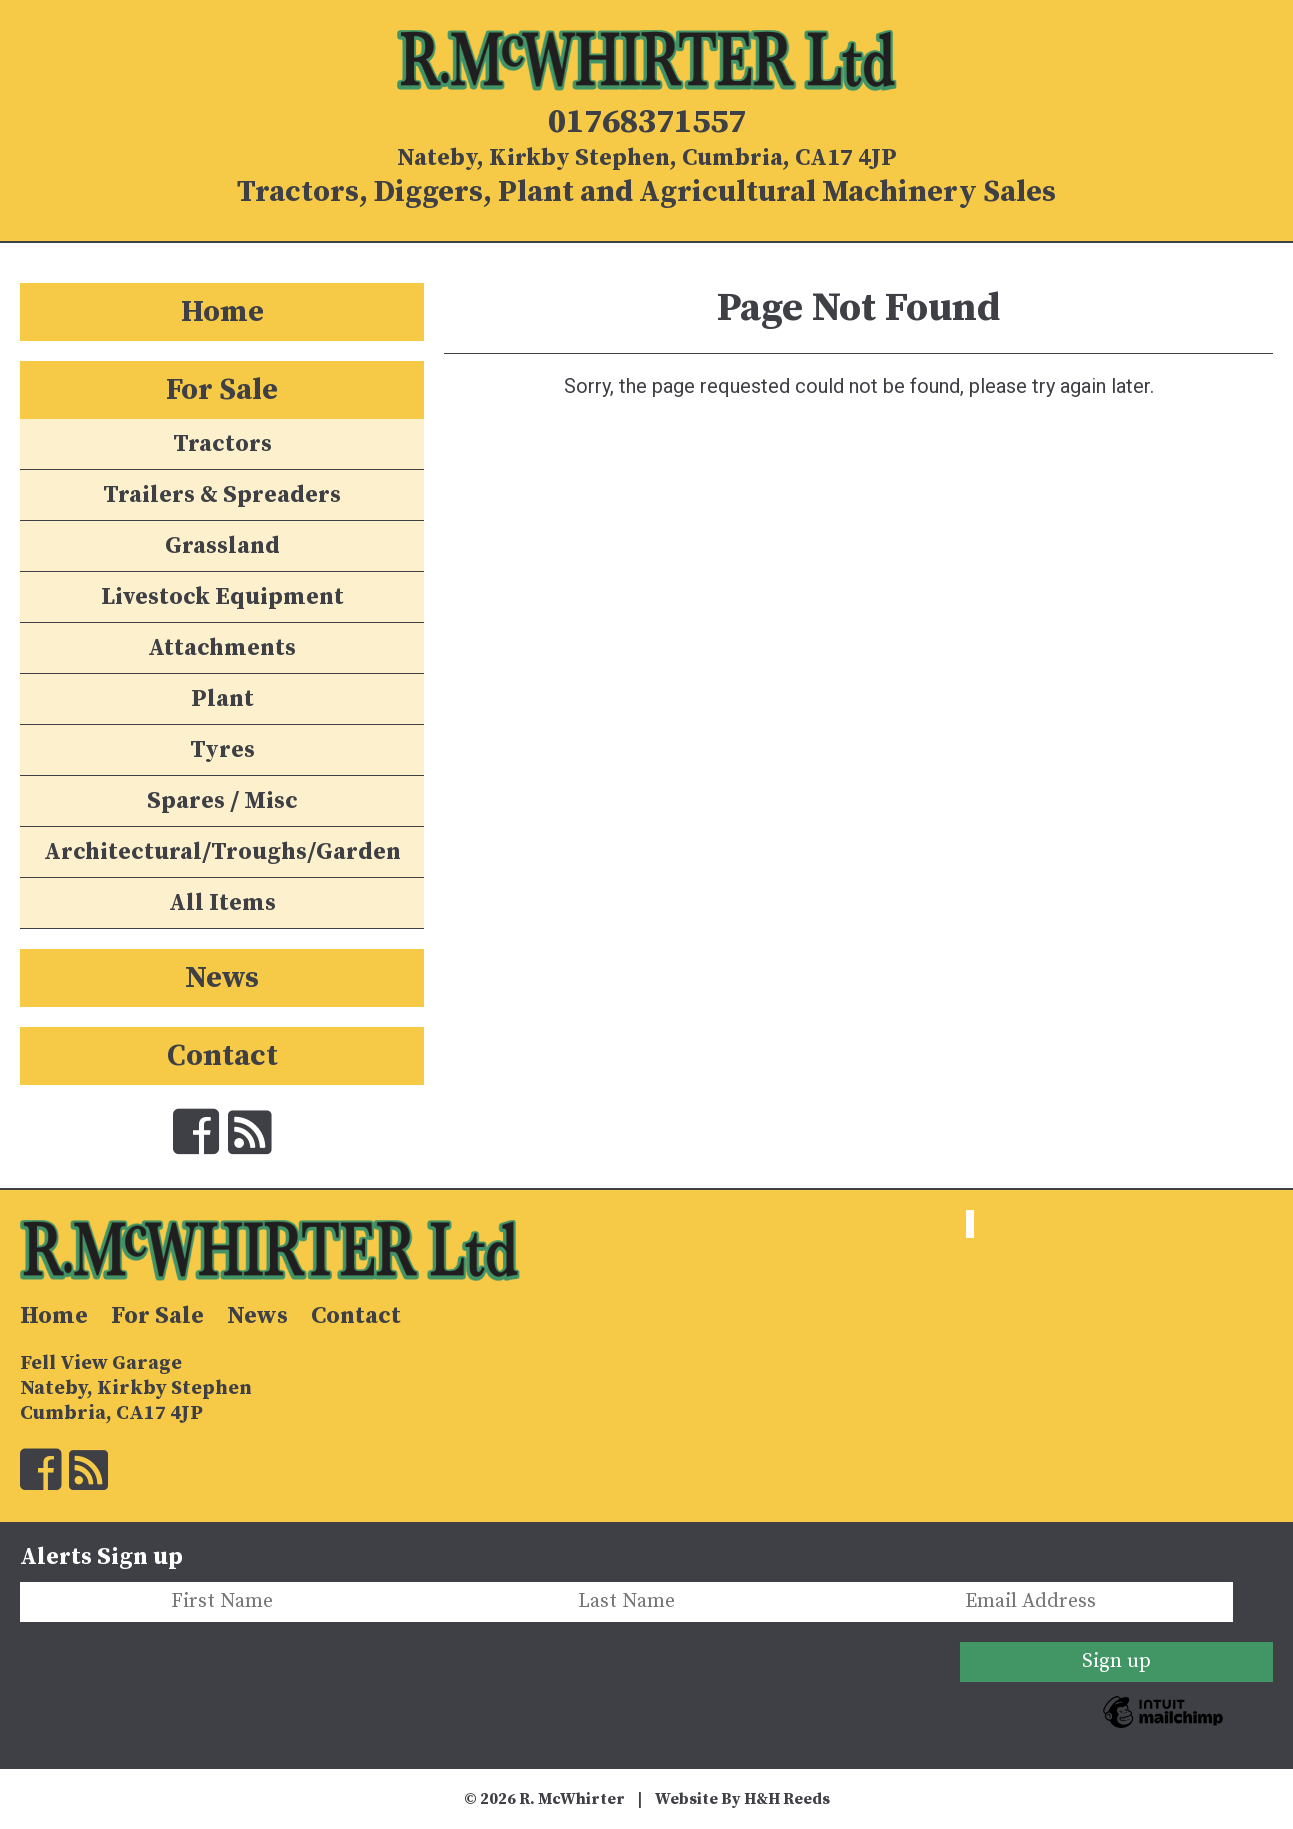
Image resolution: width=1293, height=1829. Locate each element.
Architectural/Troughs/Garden (222, 852)
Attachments (222, 648)
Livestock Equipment (222, 597)
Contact (222, 1056)
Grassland (222, 546)
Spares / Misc (222, 801)
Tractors (222, 444)
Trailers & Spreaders (222, 495)
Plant (222, 699)
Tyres (222, 750)
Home (222, 312)
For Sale (222, 390)
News (222, 978)
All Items (222, 903)
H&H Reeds (787, 1799)
